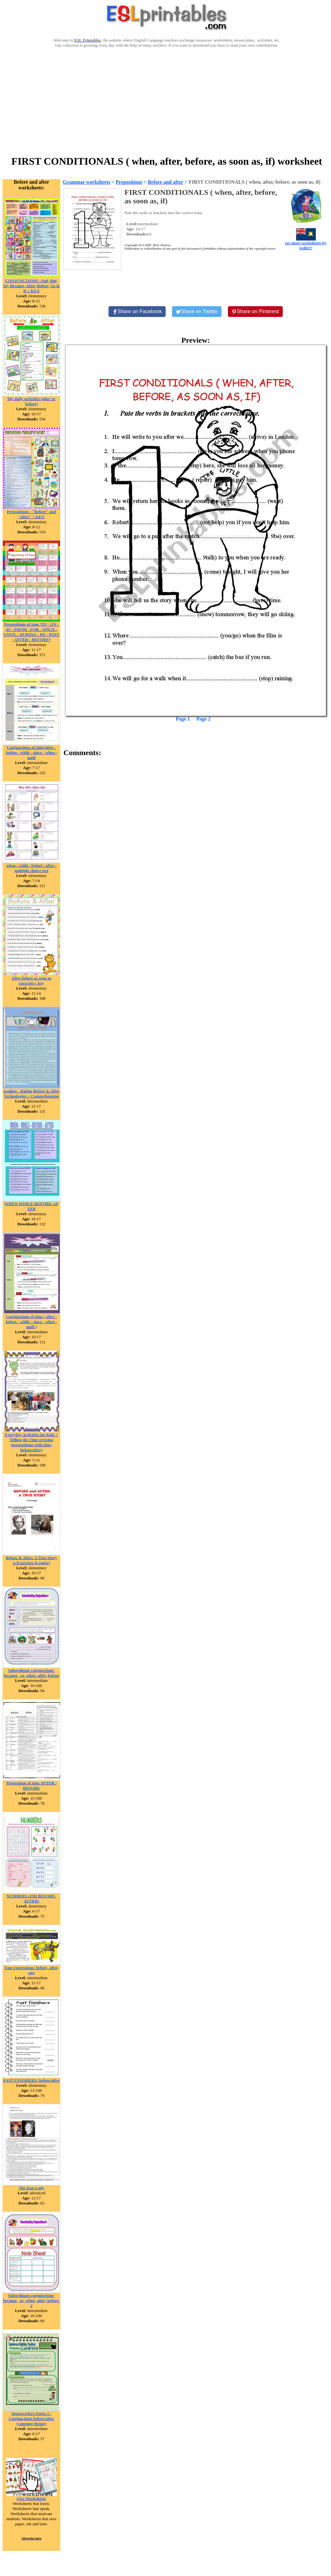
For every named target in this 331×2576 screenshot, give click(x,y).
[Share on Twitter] (197, 311)
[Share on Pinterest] (255, 311)
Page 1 (183, 718)
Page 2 (203, 718)
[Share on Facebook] (137, 311)
